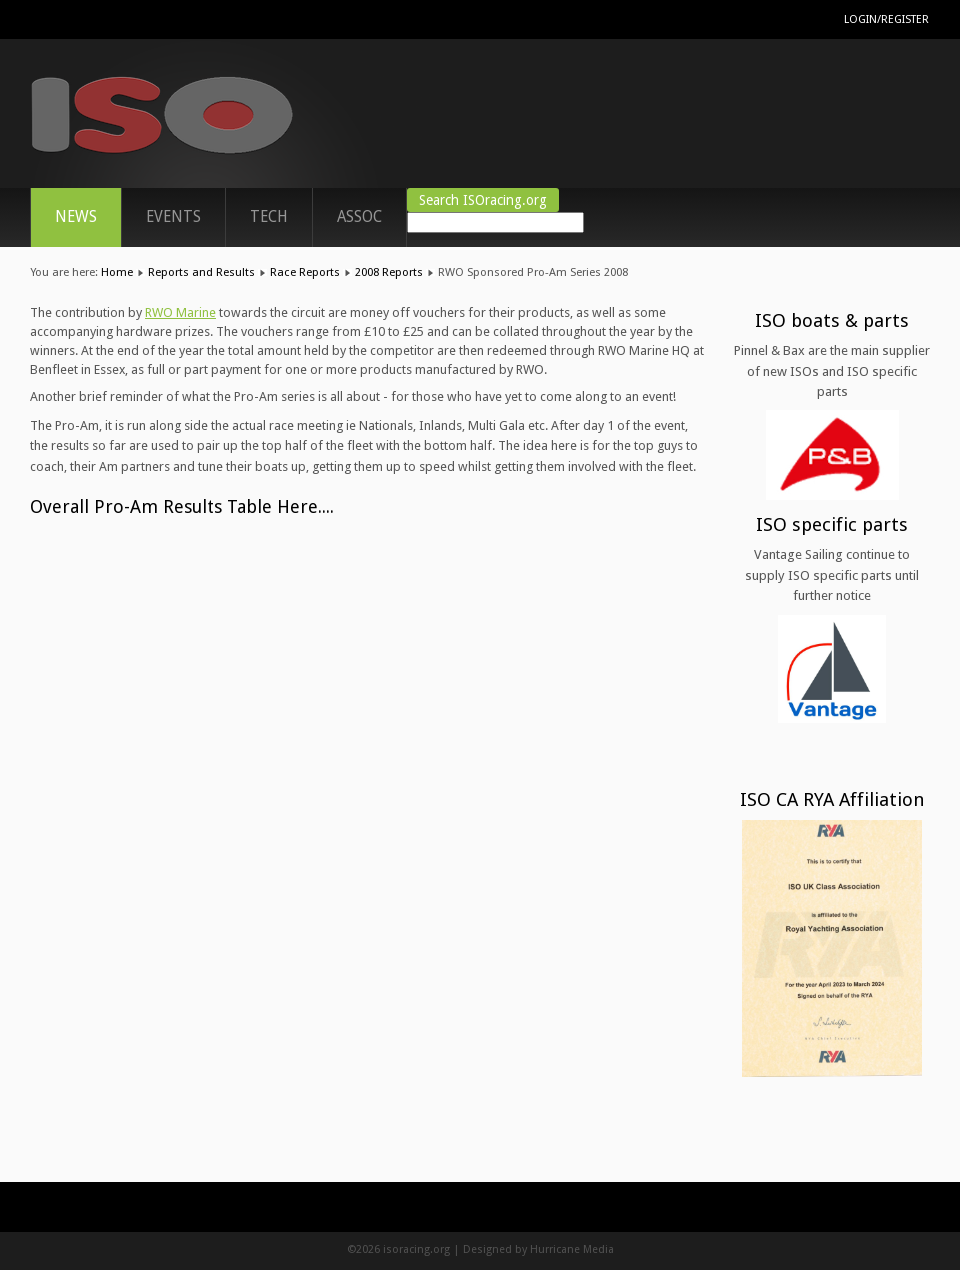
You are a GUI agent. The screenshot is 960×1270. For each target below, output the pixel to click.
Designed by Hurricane (523, 1249)
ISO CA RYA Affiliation (832, 799)
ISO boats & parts (832, 320)
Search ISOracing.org (483, 200)
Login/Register (886, 19)
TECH (269, 217)
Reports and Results (201, 272)
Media (598, 1249)
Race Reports (305, 272)
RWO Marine (180, 312)
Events (173, 217)
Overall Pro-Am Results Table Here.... (182, 506)
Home (117, 272)
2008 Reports (389, 272)
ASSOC (359, 217)
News (76, 217)
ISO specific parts (832, 524)
